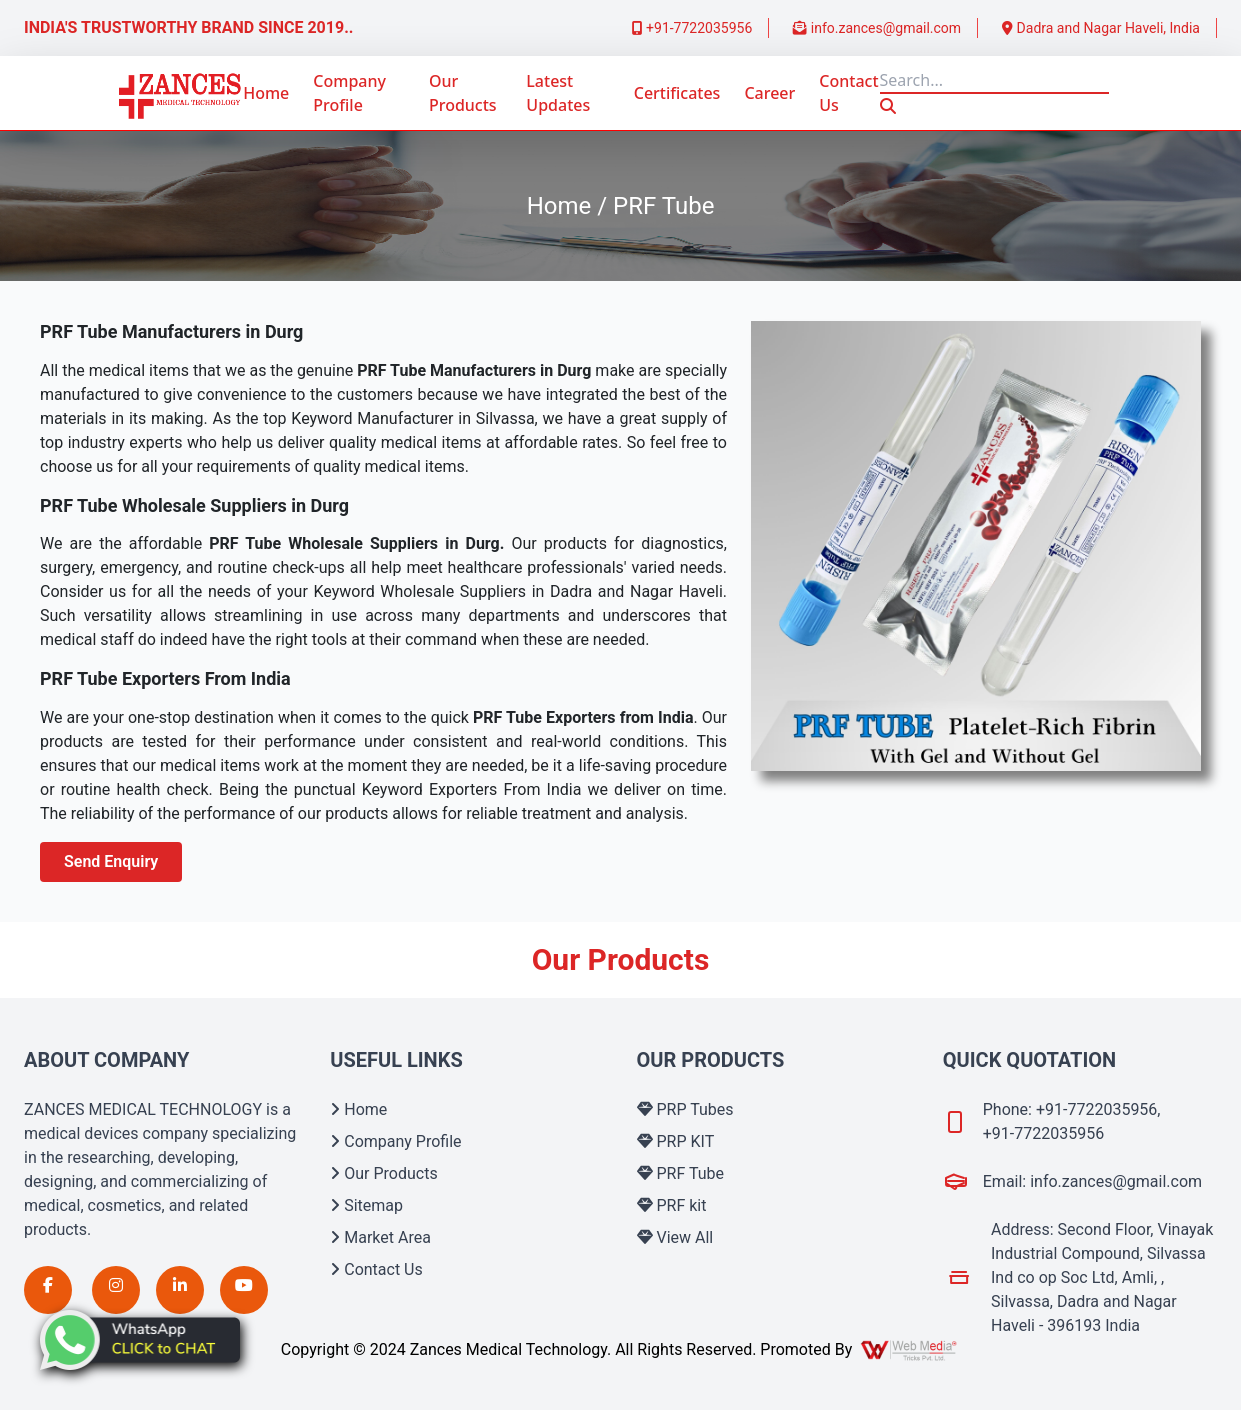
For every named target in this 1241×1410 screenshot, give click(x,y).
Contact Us (848, 93)
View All (675, 1237)
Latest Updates (558, 93)
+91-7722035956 (692, 28)
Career (769, 93)
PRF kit (672, 1205)
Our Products (463, 93)
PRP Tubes (685, 1109)
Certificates (677, 93)
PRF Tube (681, 1173)
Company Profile (349, 93)
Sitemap (366, 1205)
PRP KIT (676, 1141)
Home (266, 93)
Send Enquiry (111, 861)
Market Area (380, 1237)
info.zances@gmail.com (877, 28)
